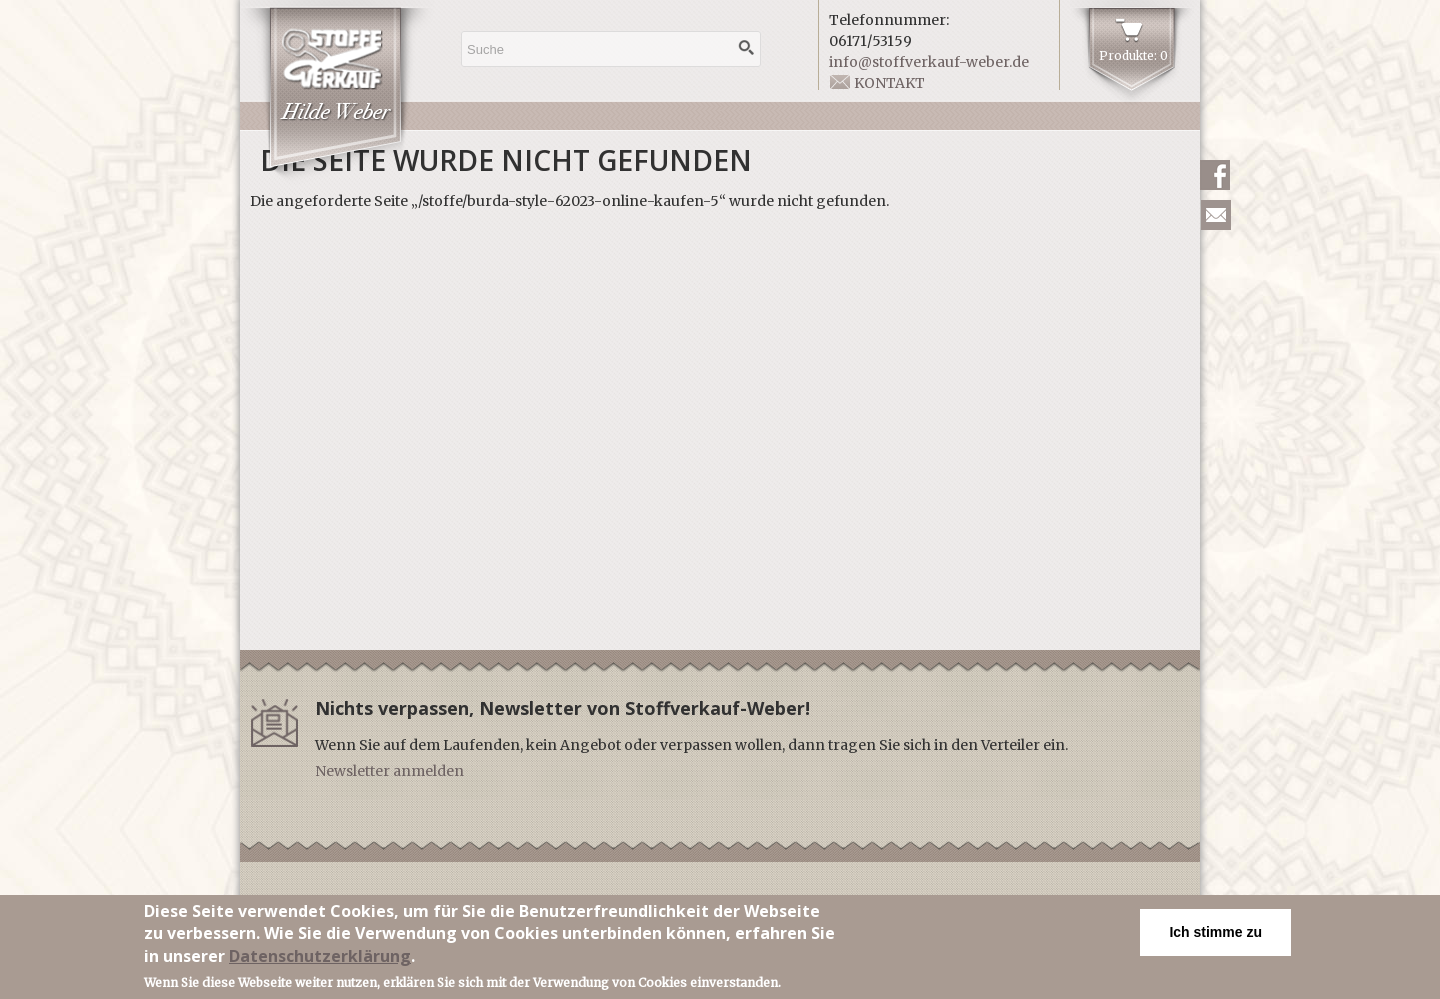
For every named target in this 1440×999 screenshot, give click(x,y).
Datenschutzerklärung (320, 960)
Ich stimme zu (1215, 936)
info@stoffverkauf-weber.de (929, 62)
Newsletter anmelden (389, 771)
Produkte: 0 (1133, 55)
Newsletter (1216, 215)
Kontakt (889, 83)
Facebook (1215, 175)
